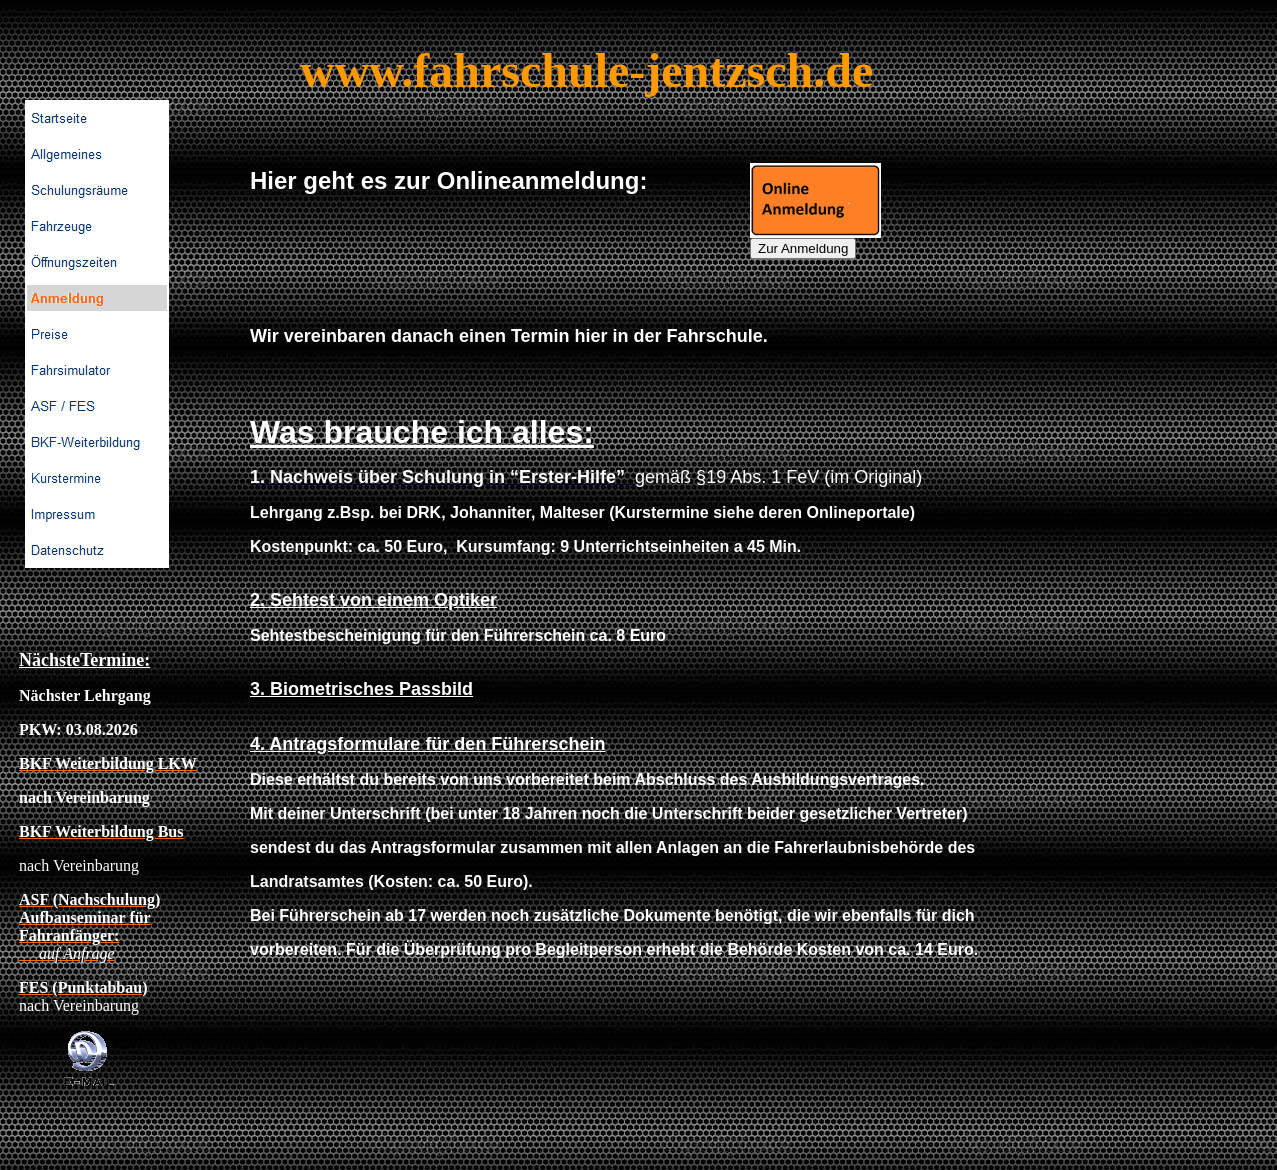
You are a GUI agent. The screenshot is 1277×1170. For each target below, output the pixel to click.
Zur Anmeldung (803, 248)
